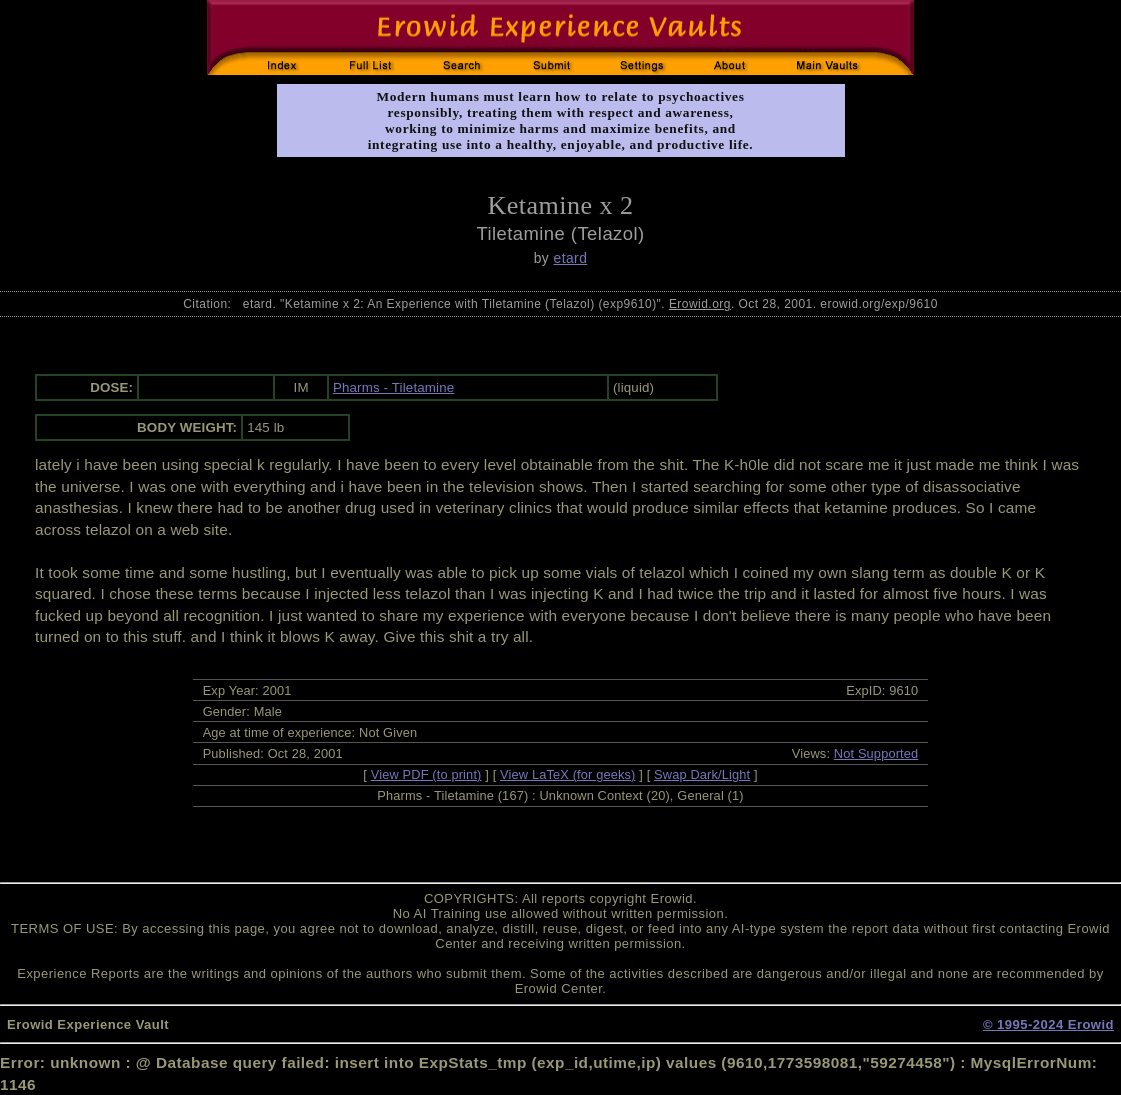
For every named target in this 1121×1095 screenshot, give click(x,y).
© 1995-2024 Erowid (1048, 1024)
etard (571, 258)
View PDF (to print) (426, 774)
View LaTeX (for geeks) (567, 774)
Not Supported (876, 753)
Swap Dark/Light (702, 774)
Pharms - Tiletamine (393, 387)
